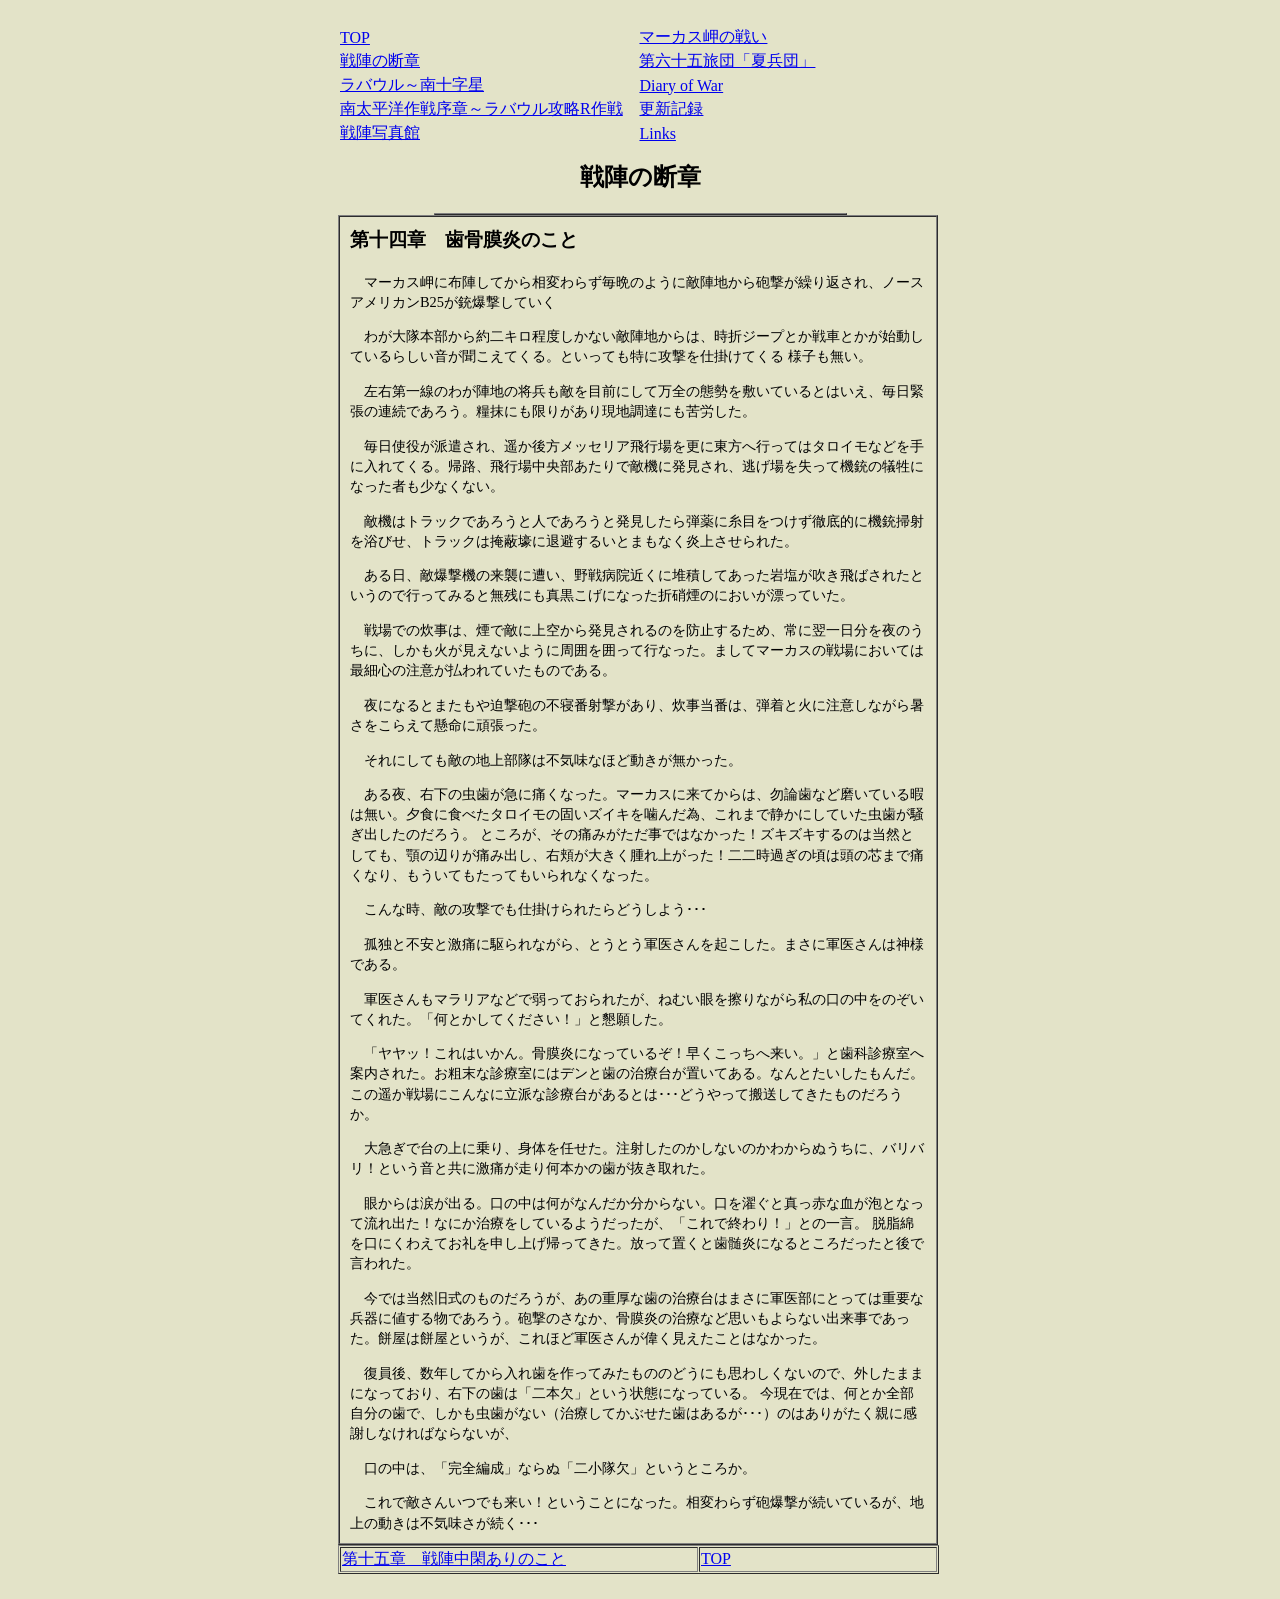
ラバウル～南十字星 (412, 84)
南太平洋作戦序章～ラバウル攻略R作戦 (481, 108)
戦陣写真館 (380, 132)
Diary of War (681, 85)
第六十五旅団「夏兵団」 (727, 60)
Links (657, 133)
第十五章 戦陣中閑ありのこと (454, 1558)
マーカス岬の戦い (703, 36)
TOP (355, 37)
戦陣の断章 (380, 60)
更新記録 (671, 108)
